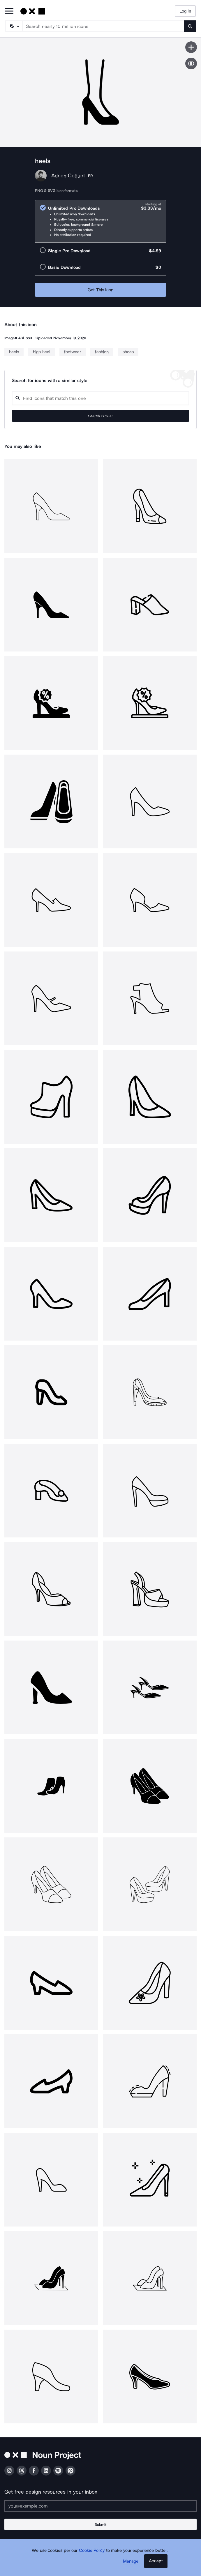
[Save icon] (191, 47)
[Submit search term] (190, 26)
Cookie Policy (92, 2550)
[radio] (100, 221)
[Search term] (103, 26)
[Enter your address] (100, 2506)
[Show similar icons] (191, 63)
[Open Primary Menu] (9, 11)
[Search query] (100, 398)
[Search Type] (13, 26)
